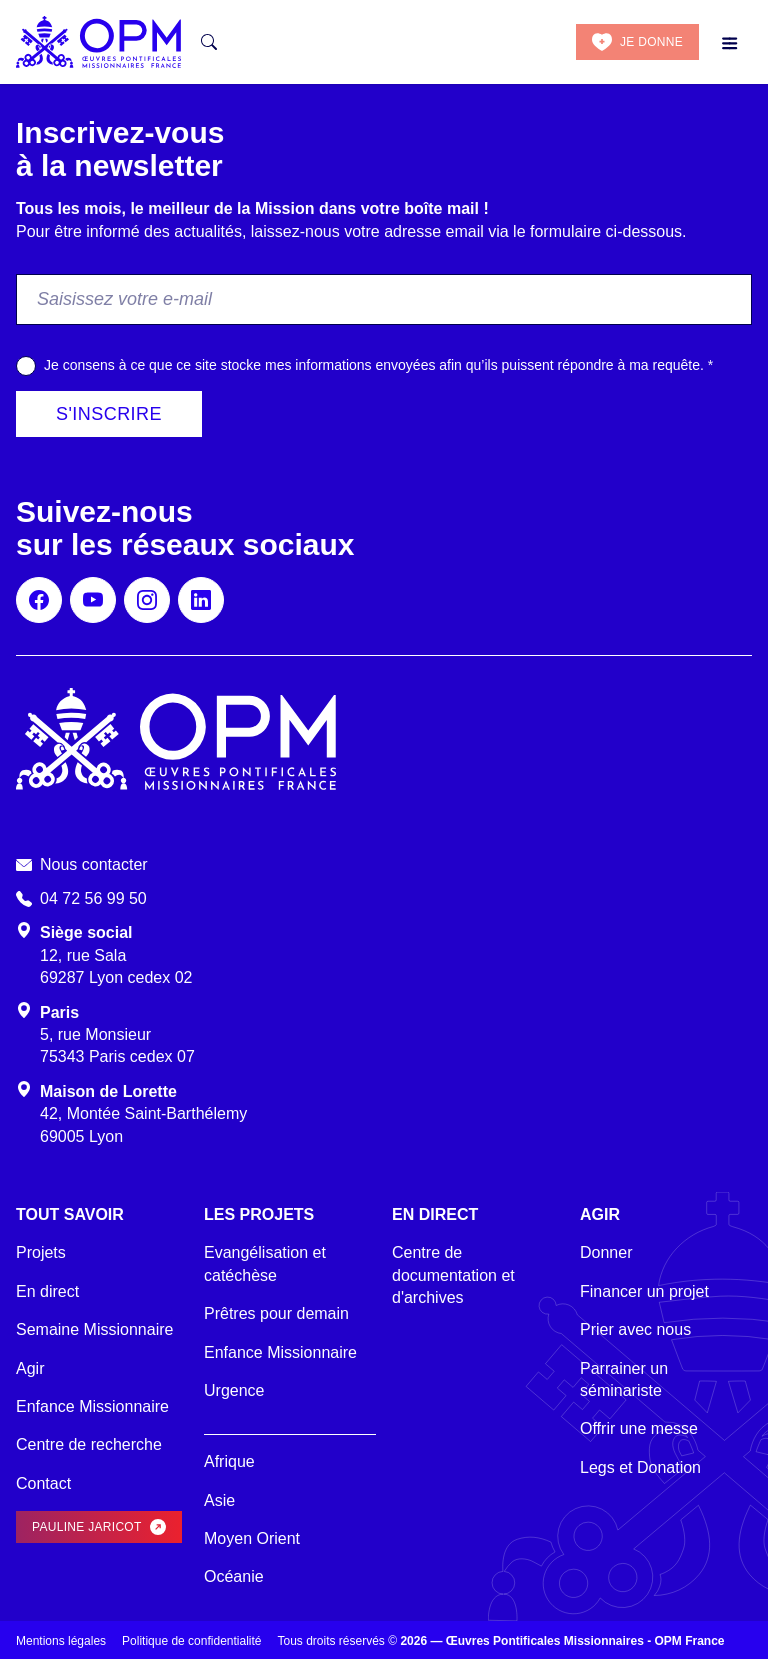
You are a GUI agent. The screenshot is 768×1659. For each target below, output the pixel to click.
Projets (41, 1252)
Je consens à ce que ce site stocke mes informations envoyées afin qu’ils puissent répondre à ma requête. (378, 365)
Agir (30, 1368)
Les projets (259, 1214)
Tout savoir (70, 1214)
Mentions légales (61, 1641)
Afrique (229, 1461)
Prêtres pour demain (276, 1313)
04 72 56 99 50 (93, 898)
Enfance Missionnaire (92, 1406)
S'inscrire (109, 414)
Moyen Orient (252, 1538)
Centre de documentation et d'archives (453, 1275)
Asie (219, 1500)
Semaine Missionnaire (94, 1329)
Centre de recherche (89, 1444)
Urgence (234, 1390)
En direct (47, 1291)
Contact (43, 1483)
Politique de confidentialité (191, 1641)
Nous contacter (94, 864)
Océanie (234, 1576)
